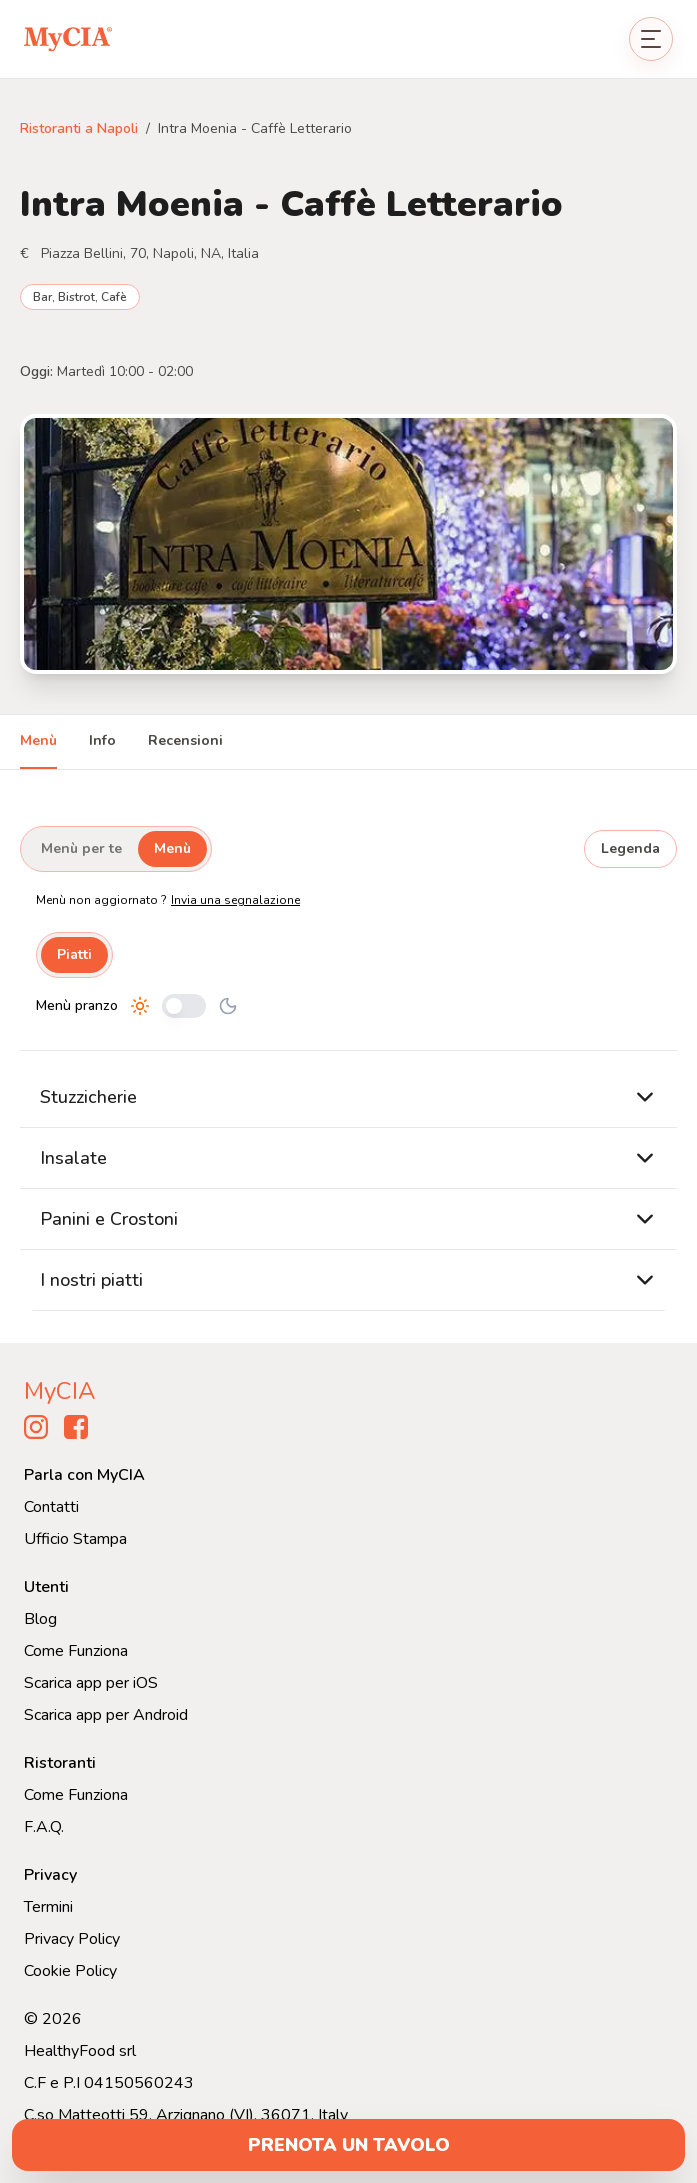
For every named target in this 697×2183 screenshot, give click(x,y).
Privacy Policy (72, 1939)
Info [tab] (102, 740)
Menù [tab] (38, 740)
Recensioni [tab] (185, 740)
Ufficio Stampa (75, 1539)
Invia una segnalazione (235, 900)
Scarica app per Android (106, 1715)
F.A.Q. (44, 1827)
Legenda (630, 848)
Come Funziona (76, 1651)
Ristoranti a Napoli (79, 128)
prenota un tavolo (349, 2145)
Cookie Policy (70, 1971)
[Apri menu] (651, 39)
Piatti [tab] (74, 954)
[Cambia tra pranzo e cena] (184, 1006)
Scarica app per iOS (91, 1683)
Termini (48, 1907)
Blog (40, 1619)
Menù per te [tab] (81, 848)
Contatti (51, 1507)
